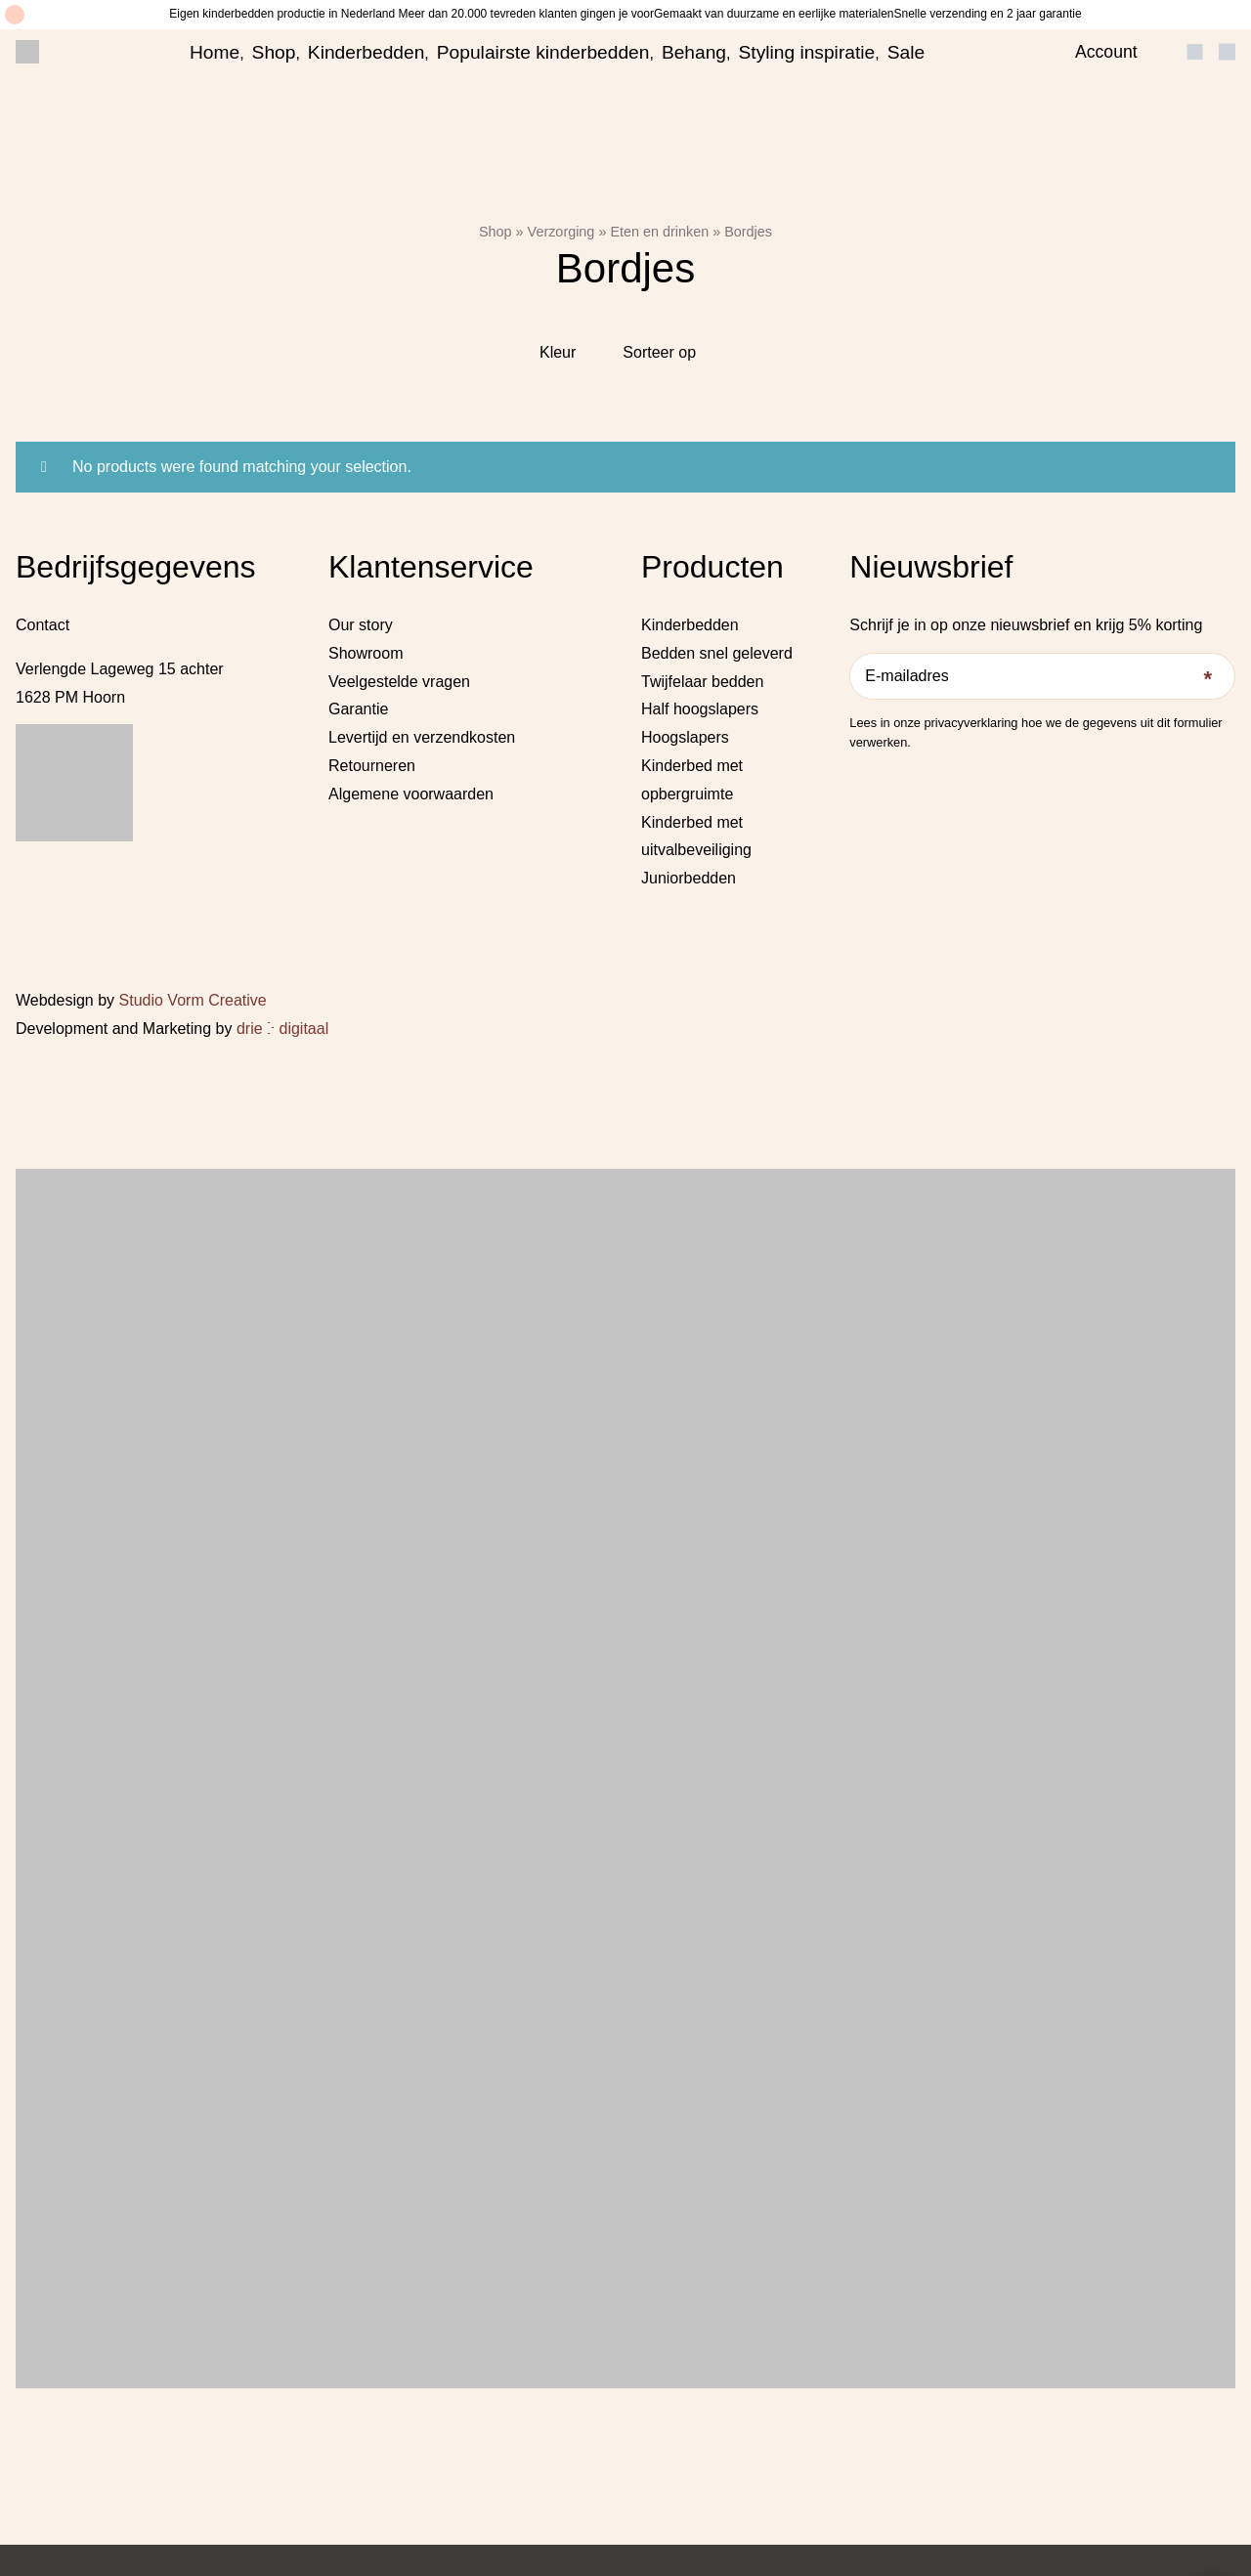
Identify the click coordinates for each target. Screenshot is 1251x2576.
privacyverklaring (970, 722)
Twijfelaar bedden (702, 681)
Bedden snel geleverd (717, 653)
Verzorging (561, 231)
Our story (360, 625)
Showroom (365, 653)
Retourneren (371, 765)
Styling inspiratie (807, 52)
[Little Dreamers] (27, 52)
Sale (906, 52)
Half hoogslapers (699, 709)
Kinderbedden (366, 52)
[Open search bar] (1162, 52)
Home (214, 52)
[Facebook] (857, 777)
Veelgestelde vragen (399, 681)
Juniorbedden (688, 878)
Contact (42, 625)
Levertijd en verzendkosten (421, 737)
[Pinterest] (913, 777)
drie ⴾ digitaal (282, 1028)
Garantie (358, 709)
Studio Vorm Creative (193, 1000)
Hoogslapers (685, 737)
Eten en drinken (659, 231)
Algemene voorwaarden (411, 794)
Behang (694, 52)
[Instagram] (885, 777)
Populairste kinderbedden (543, 52)
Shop (274, 52)
